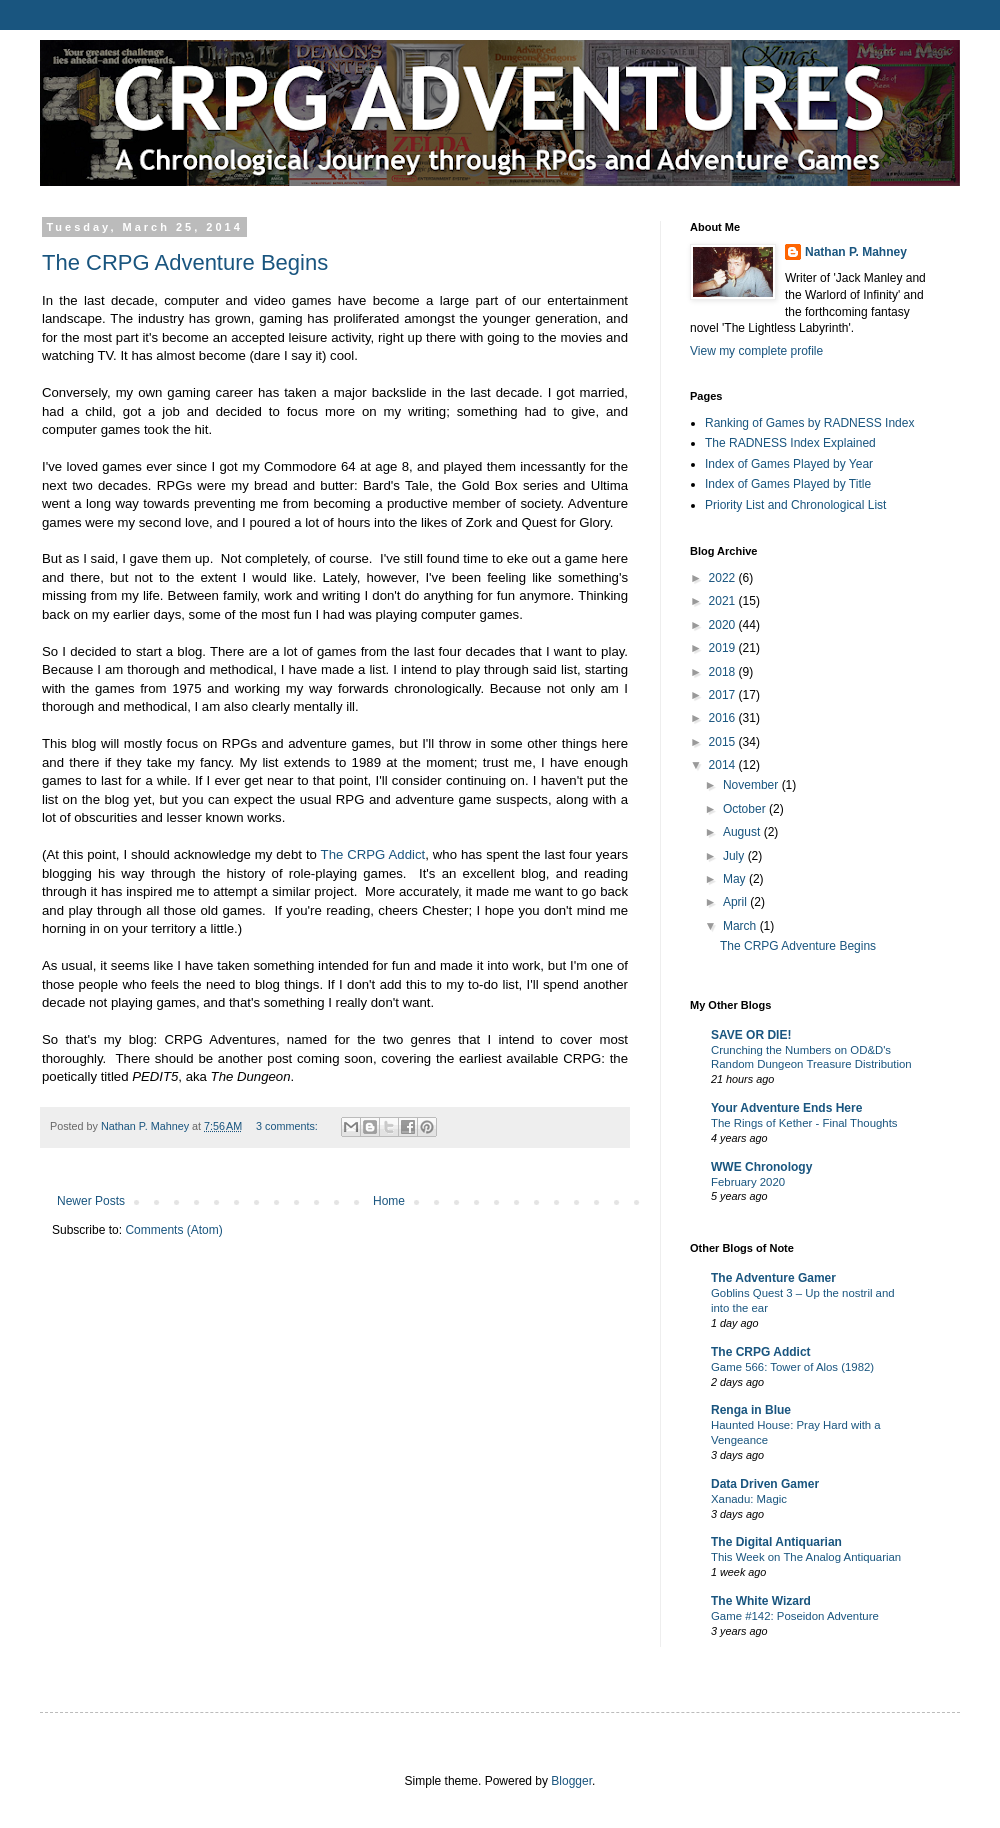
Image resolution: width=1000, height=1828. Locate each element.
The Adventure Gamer (773, 1278)
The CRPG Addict (373, 854)
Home (389, 1201)
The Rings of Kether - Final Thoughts (804, 1123)
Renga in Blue (751, 1410)
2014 (724, 765)
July (735, 856)
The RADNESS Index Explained (790, 443)
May (736, 879)
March (741, 926)
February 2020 (748, 1182)
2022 (724, 578)
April (736, 902)
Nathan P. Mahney (856, 252)
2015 (724, 742)
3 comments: (288, 1126)
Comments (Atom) (173, 1230)
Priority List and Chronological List (795, 505)
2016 (724, 718)
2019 (724, 648)
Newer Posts (91, 1201)
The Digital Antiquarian (776, 1542)
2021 (724, 601)
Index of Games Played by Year (789, 464)
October (746, 809)
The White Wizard (761, 1601)
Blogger (571, 1781)
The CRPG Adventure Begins (185, 262)
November (752, 785)
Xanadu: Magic (749, 1499)
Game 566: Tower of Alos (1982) (792, 1367)
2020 (724, 625)
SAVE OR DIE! (751, 1035)
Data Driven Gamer (765, 1484)
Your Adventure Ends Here (786, 1108)
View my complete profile (756, 351)
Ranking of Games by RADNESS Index (809, 423)
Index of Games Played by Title (788, 484)
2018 (724, 672)
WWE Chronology (761, 1167)
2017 (724, 695)
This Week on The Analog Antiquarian (806, 1557)
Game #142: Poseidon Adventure (795, 1616)
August (743, 832)
